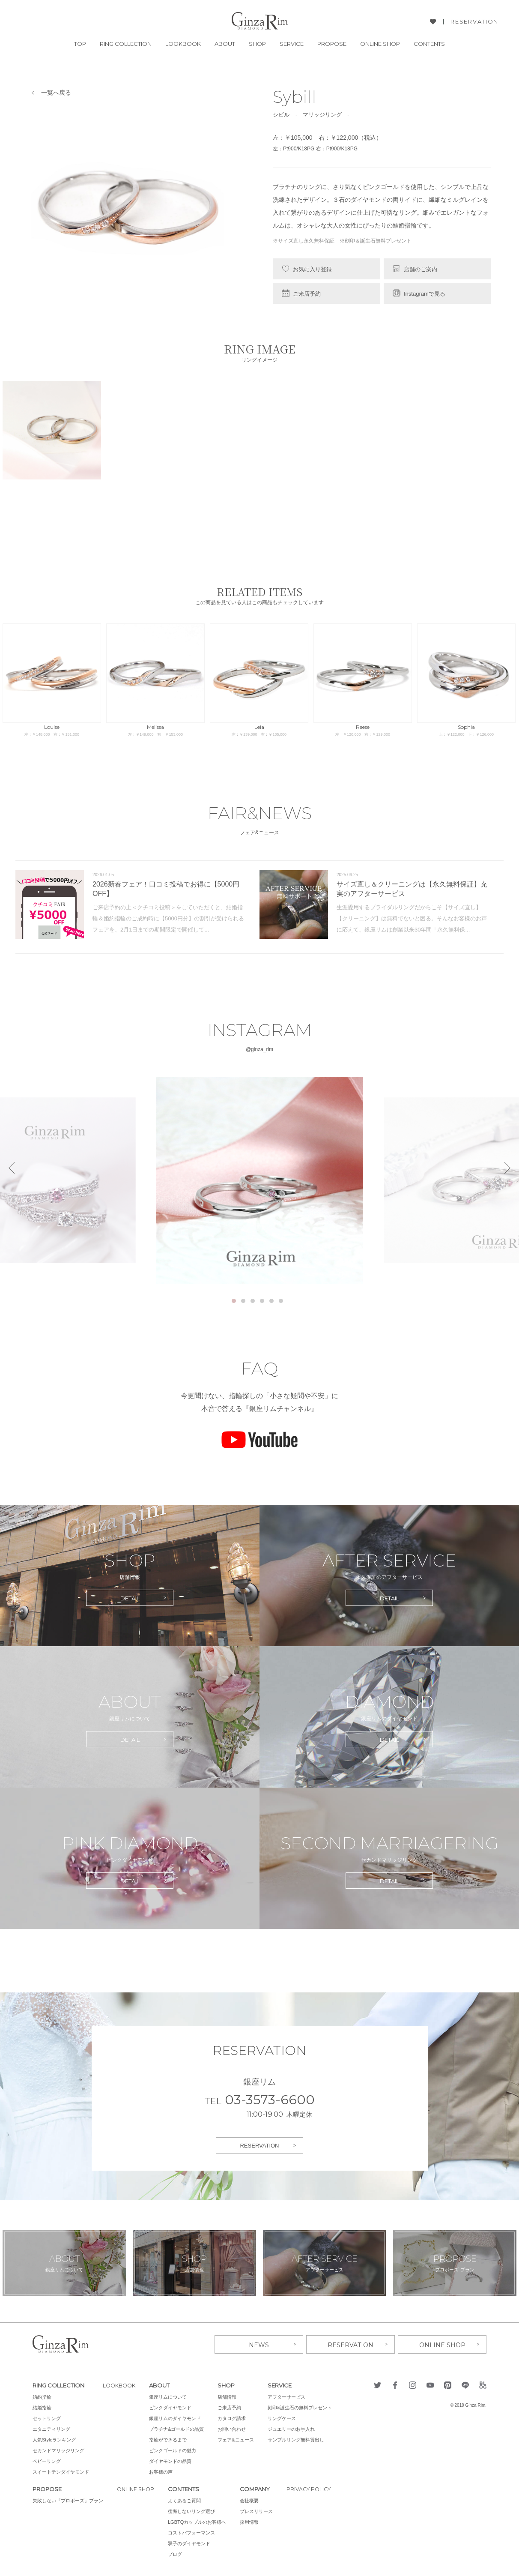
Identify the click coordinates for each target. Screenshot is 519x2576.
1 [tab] (234, 1301)
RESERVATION (474, 21)
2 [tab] (243, 1301)
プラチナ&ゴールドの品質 (179, 2428)
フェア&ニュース (239, 2438)
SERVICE (292, 44)
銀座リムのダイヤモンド (178, 2417)
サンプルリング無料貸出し (299, 2438)
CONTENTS (429, 44)
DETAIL (130, 1598)
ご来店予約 (307, 294)
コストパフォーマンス (194, 2531)
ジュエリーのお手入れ (294, 2428)
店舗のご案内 (420, 269)
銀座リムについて (171, 2396)
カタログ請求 (235, 2417)
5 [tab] (271, 1301)
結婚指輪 (42, 2406)
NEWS (259, 2343)
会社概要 (251, 2499)
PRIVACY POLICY (313, 2488)
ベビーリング (47, 2460)
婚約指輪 (42, 2396)
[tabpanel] (259, 1180)
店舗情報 (230, 2396)
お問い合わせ (235, 2428)
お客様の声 (164, 2471)
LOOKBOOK (183, 44)
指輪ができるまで (171, 2438)
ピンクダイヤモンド (173, 2406)
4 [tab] (262, 1301)
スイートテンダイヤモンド (61, 2471)
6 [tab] (281, 1301)
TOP (80, 44)
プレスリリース (258, 2510)
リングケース (285, 2417)
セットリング (47, 2417)
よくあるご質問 (186, 2499)
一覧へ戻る (56, 92)
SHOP (257, 44)
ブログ (177, 2553)
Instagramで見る (424, 294)
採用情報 (251, 2521)
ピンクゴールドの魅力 (175, 2449)
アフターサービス (289, 2396)
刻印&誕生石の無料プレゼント (303, 2406)
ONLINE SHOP (380, 44)
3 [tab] (253, 1301)
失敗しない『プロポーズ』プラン (68, 2499)
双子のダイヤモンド (191, 2542)
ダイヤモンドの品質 (173, 2460)
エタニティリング (51, 2428)
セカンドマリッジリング (58, 2449)
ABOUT (225, 44)
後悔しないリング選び (194, 2510)
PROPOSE (331, 44)
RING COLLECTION (126, 44)
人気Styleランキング (54, 2438)
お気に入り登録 (312, 269)
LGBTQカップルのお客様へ (199, 2521)
